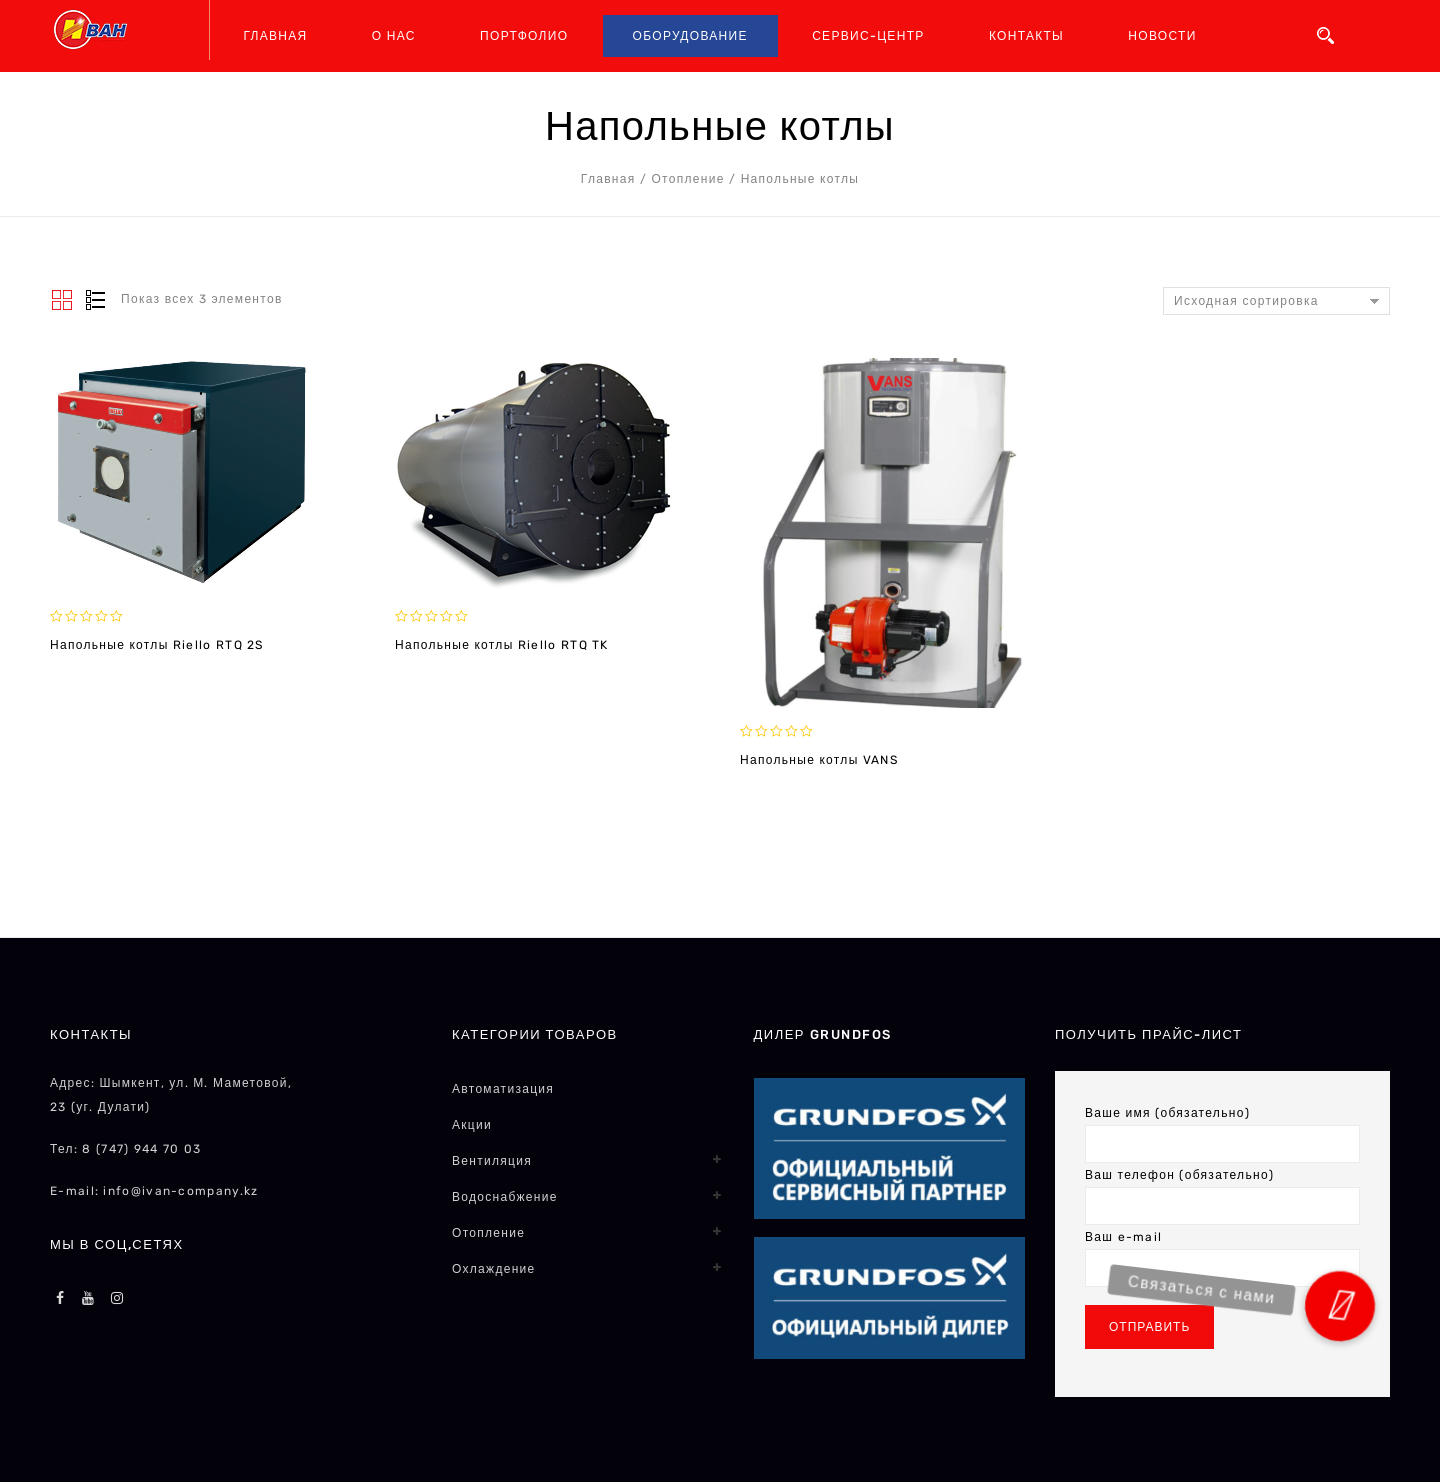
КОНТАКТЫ (1026, 36)
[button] (1340, 1305)
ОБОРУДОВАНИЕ (690, 36)
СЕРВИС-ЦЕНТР (868, 36)
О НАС (394, 36)
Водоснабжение (505, 1197)
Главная (608, 179)
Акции (472, 1125)
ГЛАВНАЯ (275, 36)
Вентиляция (492, 1161)
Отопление (687, 179)
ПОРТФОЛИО (524, 36)
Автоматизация (503, 1089)
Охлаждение (494, 1269)
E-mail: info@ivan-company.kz (154, 1191)
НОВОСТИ (1162, 36)
